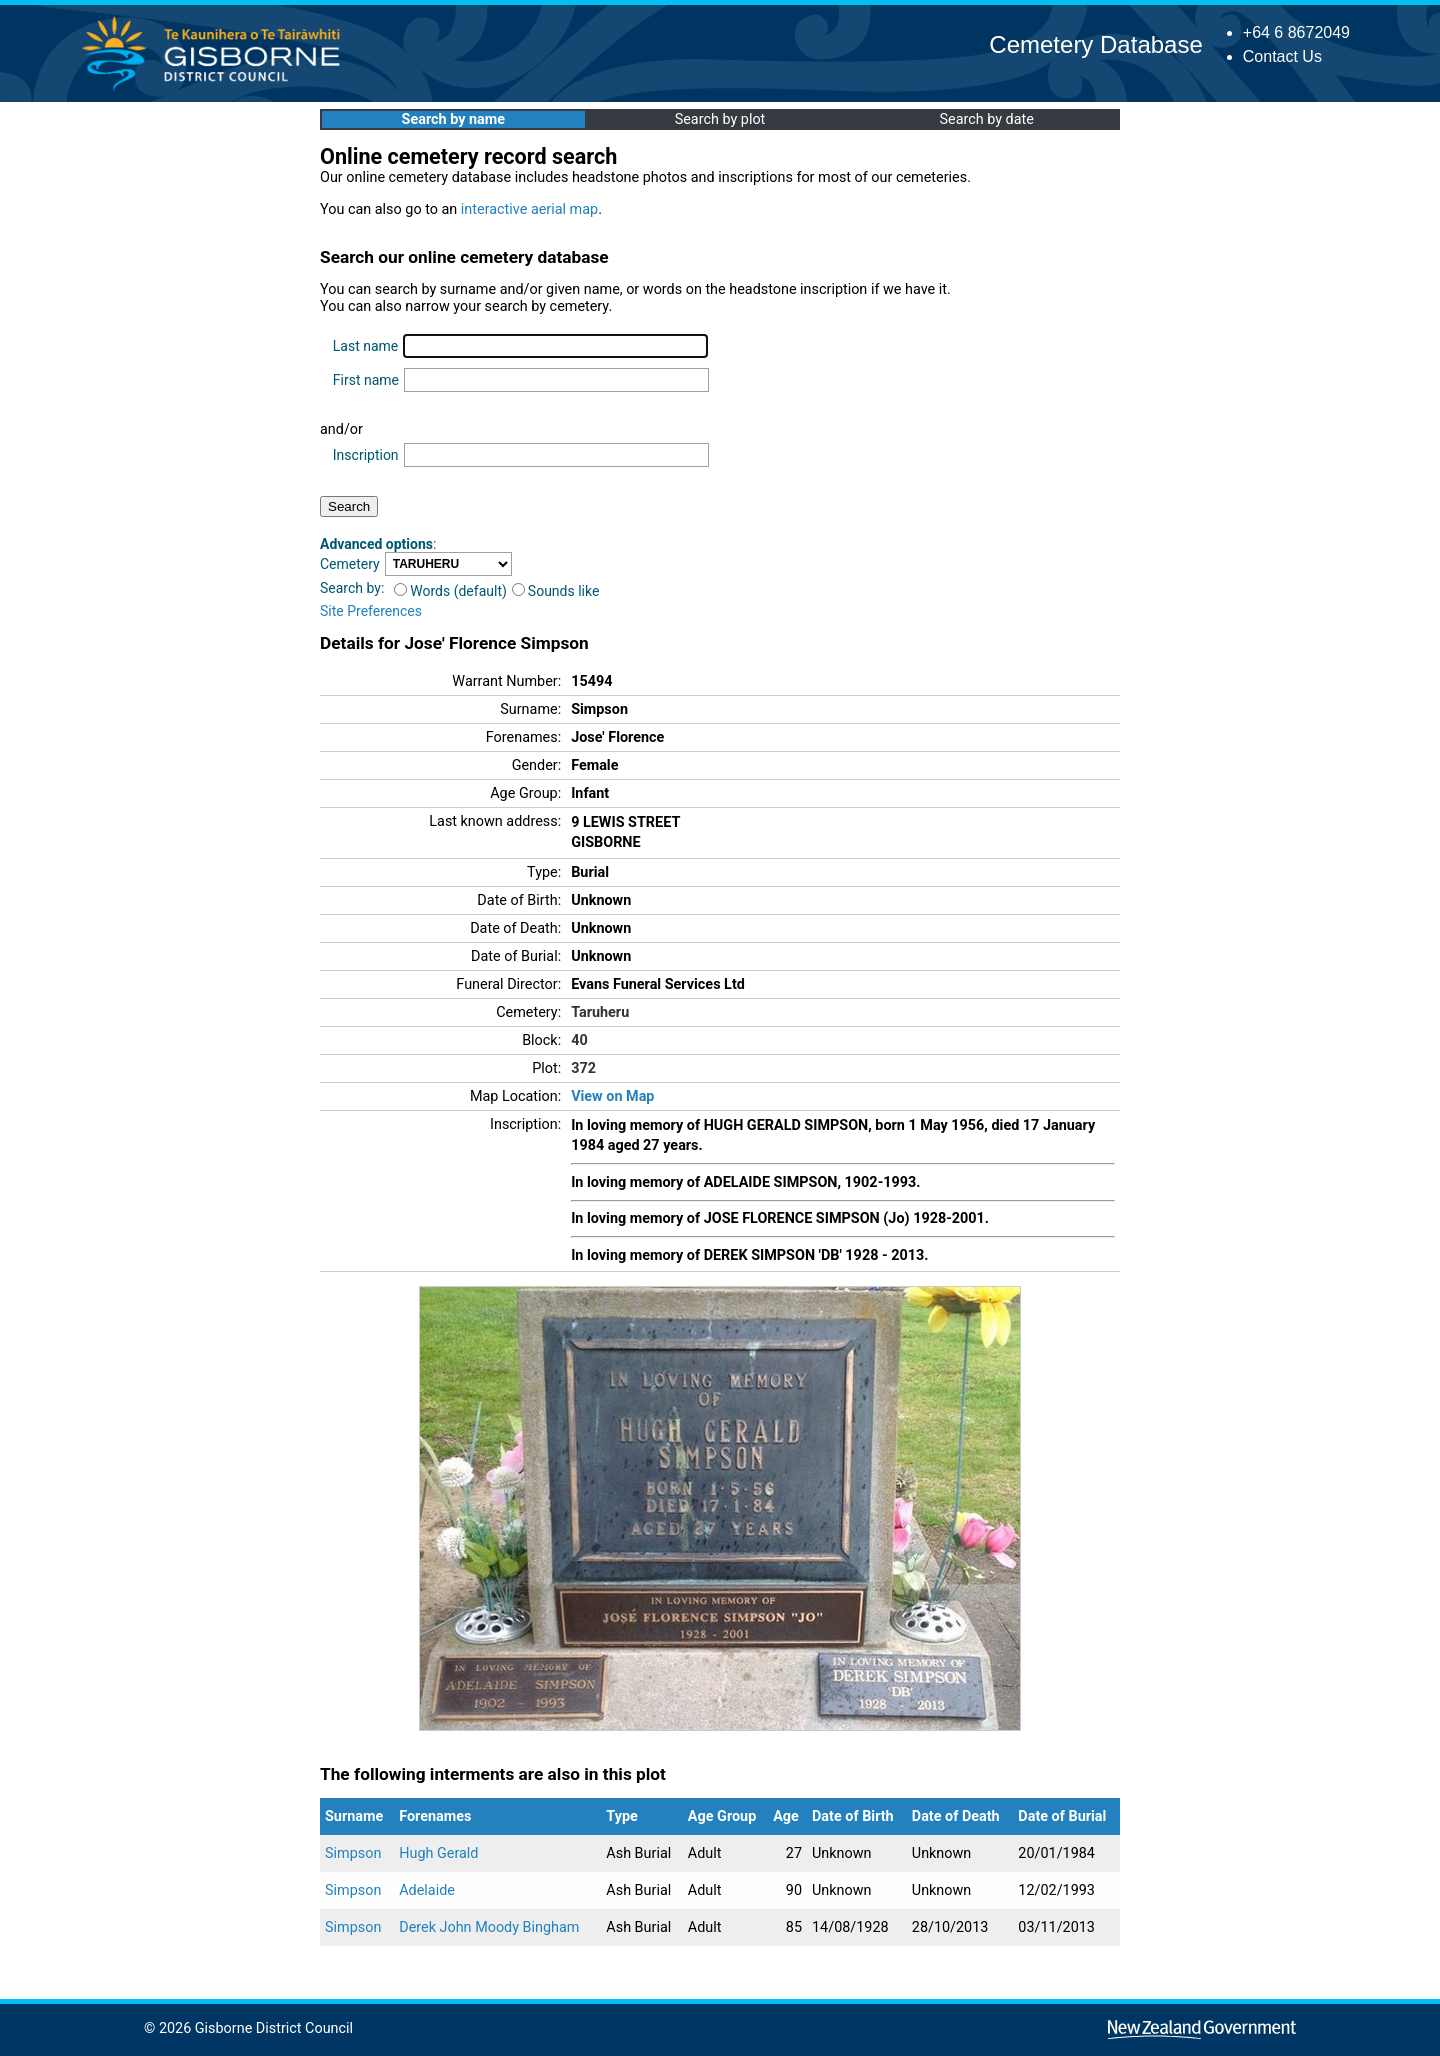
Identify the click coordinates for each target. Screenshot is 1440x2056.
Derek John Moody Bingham (489, 1927)
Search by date (986, 119)
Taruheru (600, 1012)
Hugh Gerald (438, 1853)
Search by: (352, 588)
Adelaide (427, 1890)
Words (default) (450, 591)
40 (579, 1040)
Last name (365, 346)
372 (583, 1068)
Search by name (453, 119)
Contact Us (1282, 56)
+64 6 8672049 (1296, 32)
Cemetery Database (1095, 44)
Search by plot (720, 119)
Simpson (353, 1853)
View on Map (612, 1096)
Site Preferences (371, 611)
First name (366, 380)
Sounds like (556, 591)
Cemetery (350, 564)
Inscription (366, 455)
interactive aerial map (529, 209)
